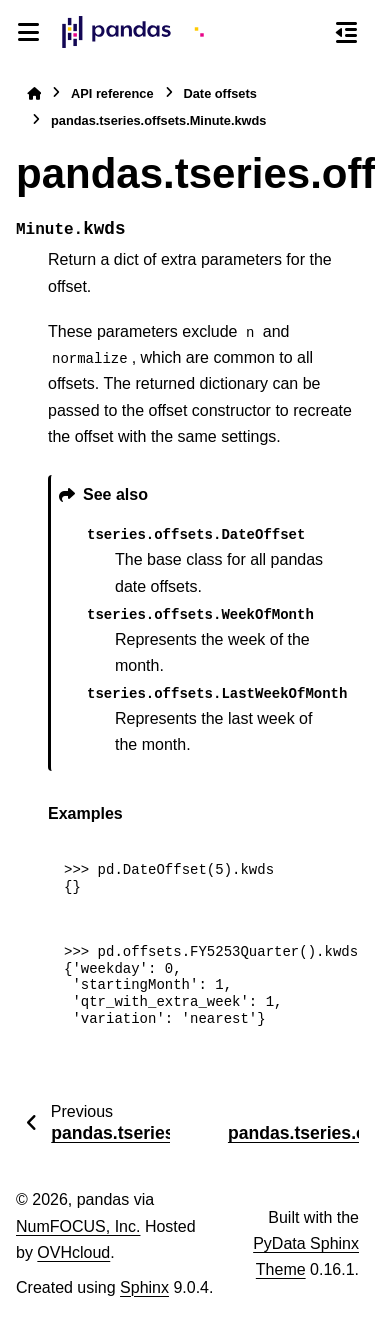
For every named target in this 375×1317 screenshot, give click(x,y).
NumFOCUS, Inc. (78, 1226)
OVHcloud (73, 1252)
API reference (112, 93)
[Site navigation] (28, 32)
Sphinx (144, 1287)
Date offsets (220, 93)
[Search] (310, 33)
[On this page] (346, 32)
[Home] (34, 93)
